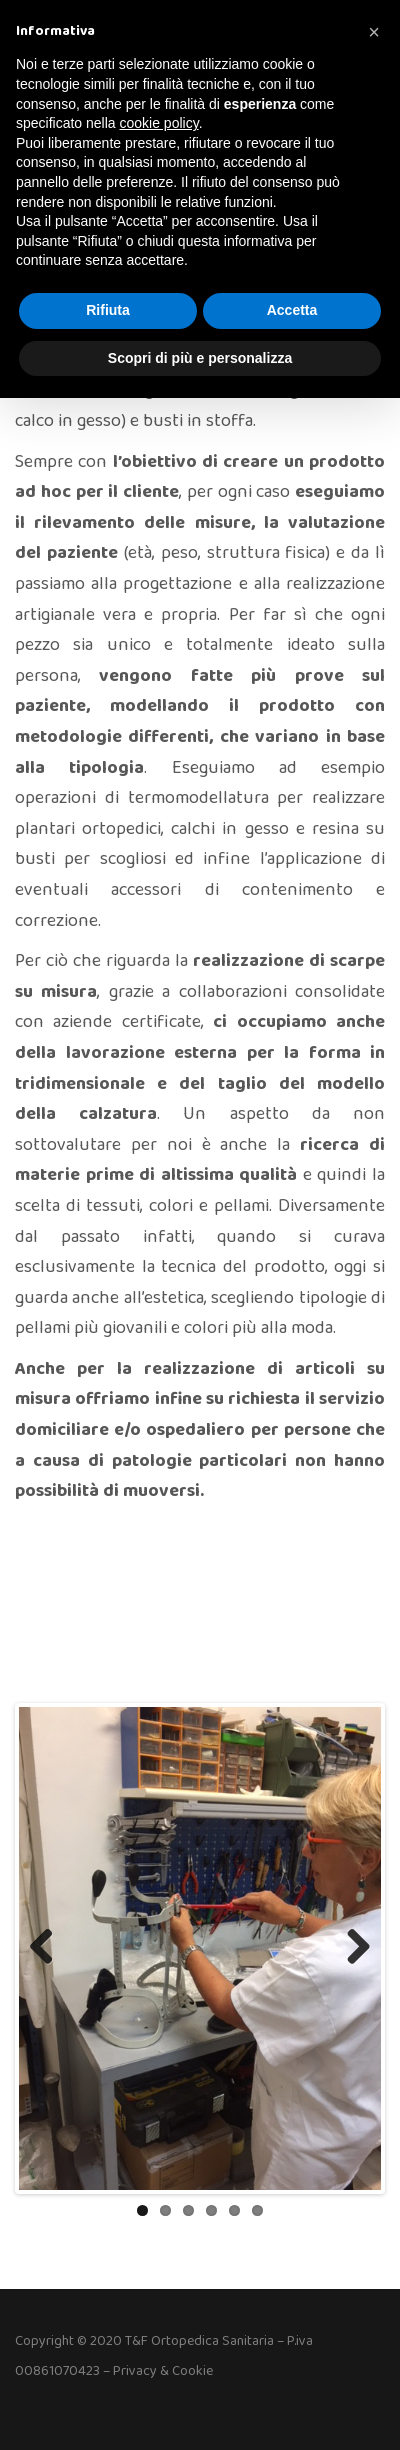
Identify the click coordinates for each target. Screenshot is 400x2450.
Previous (49, 1948)
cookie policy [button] (159, 123)
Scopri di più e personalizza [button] (200, 358)
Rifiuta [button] (108, 310)
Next (351, 1948)
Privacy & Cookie (163, 2371)
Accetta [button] (292, 310)
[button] (374, 32)
